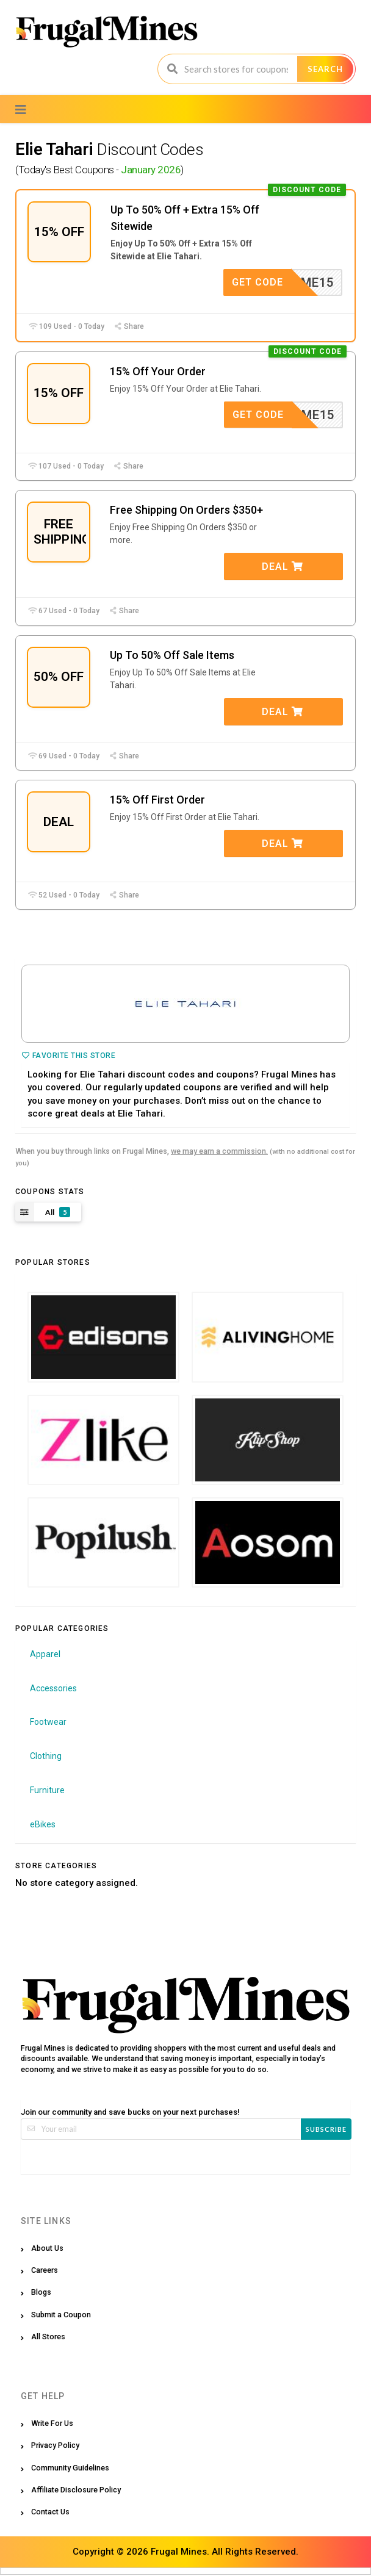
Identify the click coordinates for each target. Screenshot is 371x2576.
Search (325, 69)
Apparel (45, 1655)
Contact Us (50, 2512)
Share (128, 326)
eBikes (43, 1825)
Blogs (41, 2293)
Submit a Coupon (61, 2315)
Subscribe (326, 2130)
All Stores (48, 2337)
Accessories (53, 1689)
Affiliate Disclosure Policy (76, 2490)
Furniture (47, 1791)
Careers (44, 2270)
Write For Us (52, 2423)
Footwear (48, 1723)
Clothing (46, 1757)
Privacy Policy (55, 2446)
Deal (282, 567)
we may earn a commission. (219, 1152)
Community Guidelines (70, 2468)
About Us (47, 2248)
